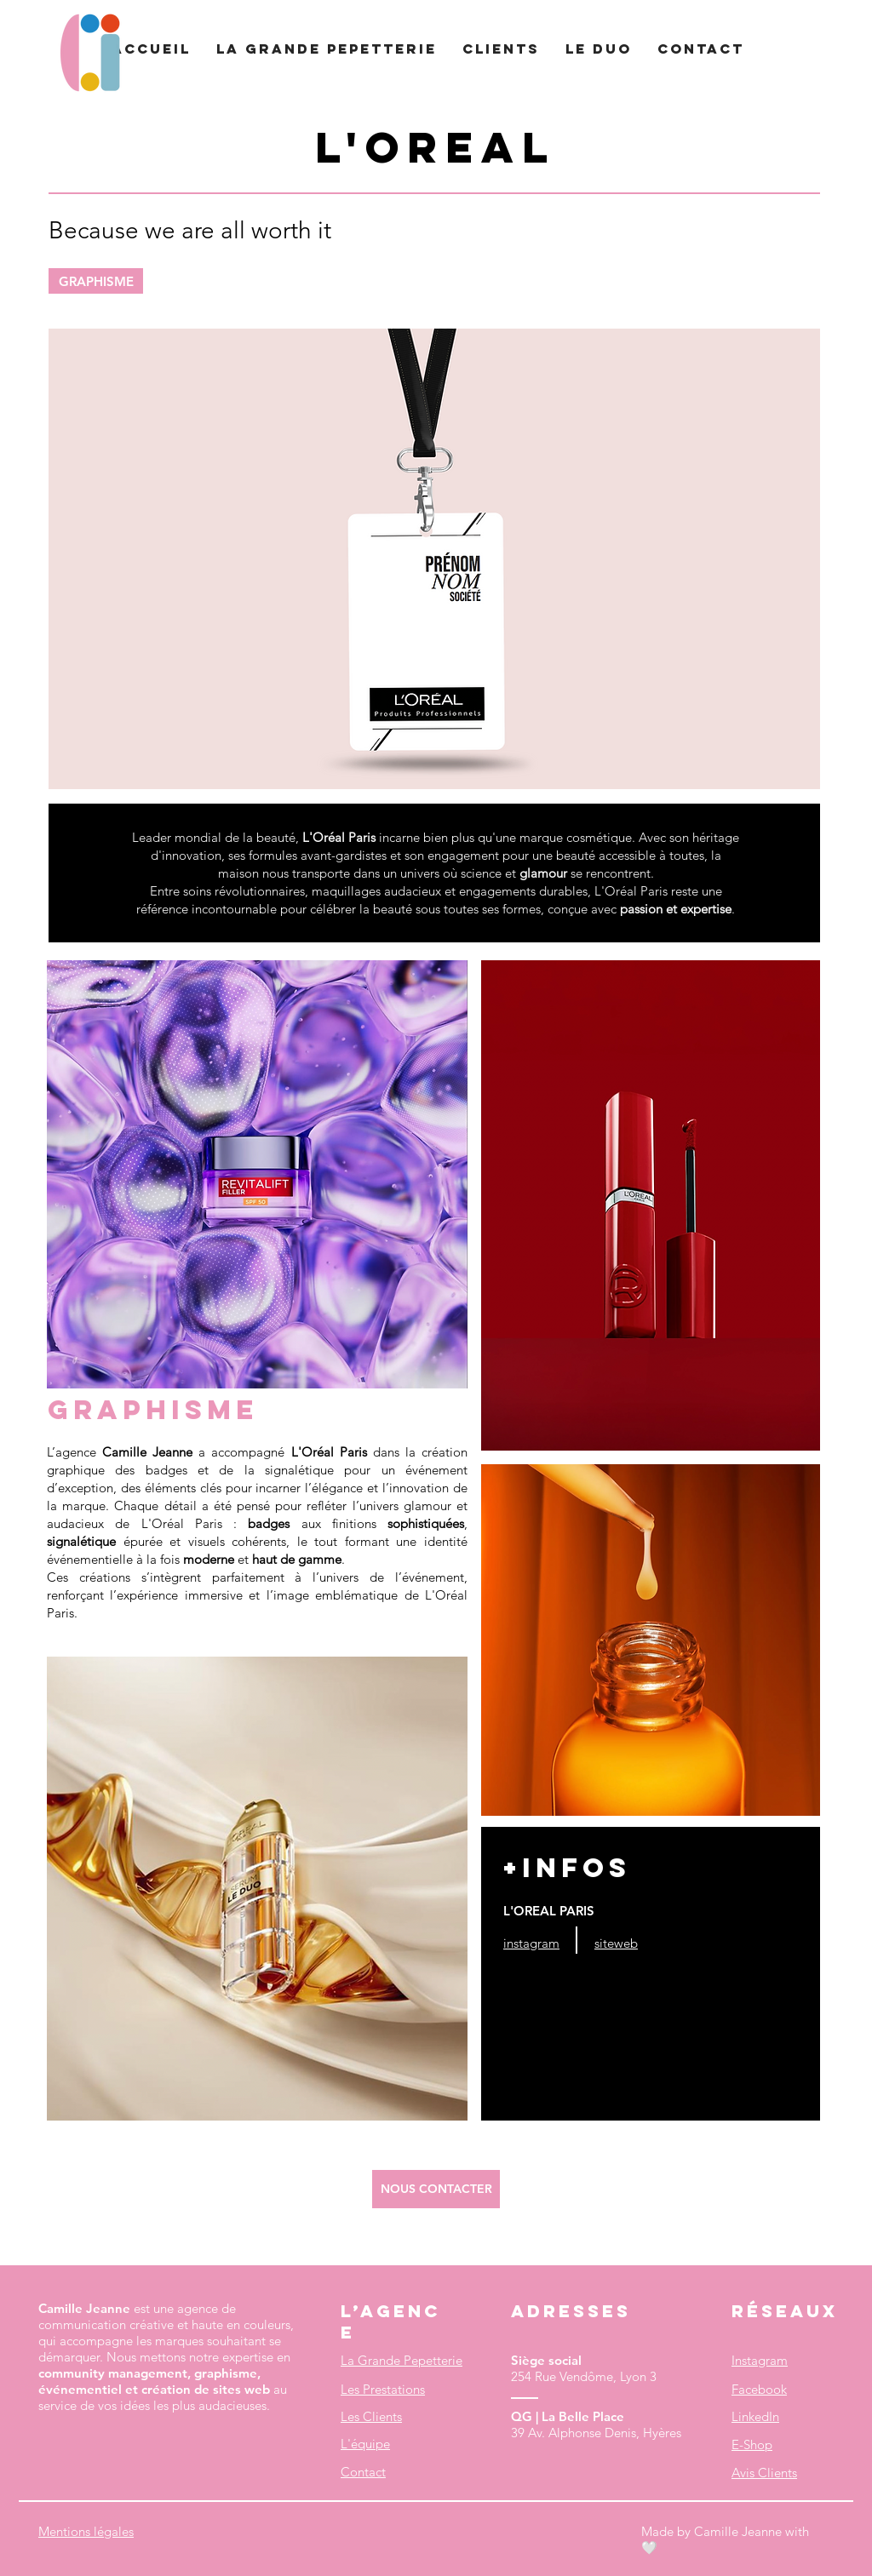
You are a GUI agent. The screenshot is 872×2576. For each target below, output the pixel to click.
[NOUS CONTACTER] (436, 2189)
